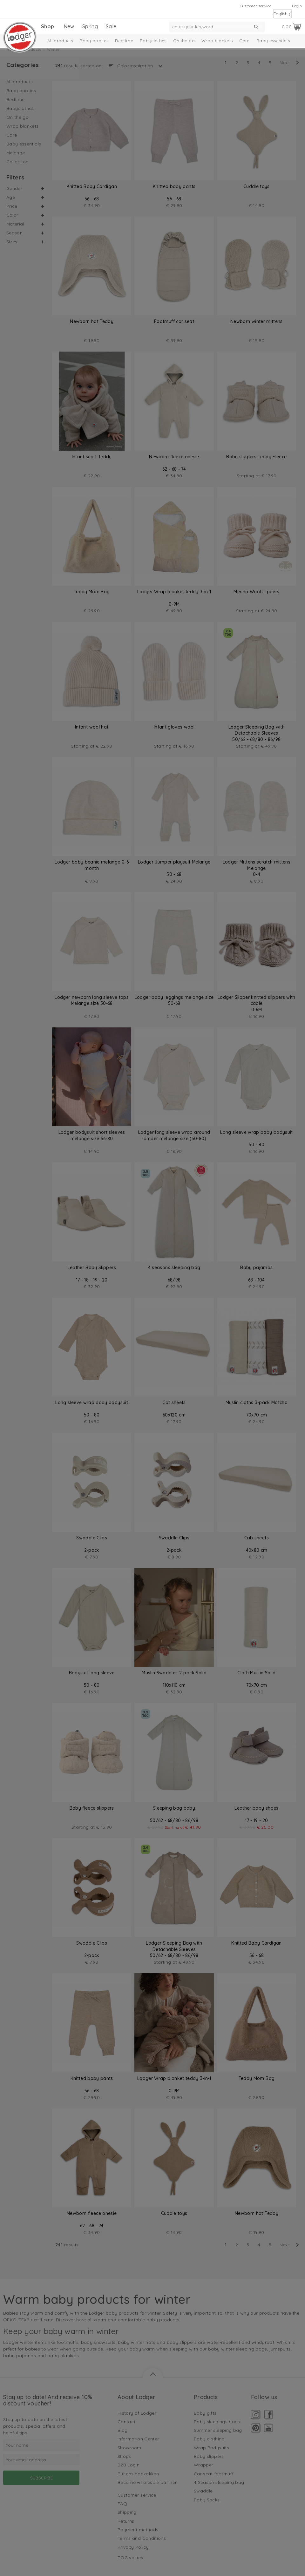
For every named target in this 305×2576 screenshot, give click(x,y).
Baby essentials (273, 40)
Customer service (256, 5)
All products (60, 40)
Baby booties (93, 40)
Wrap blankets (217, 40)
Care (244, 40)
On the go (184, 40)
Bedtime (124, 40)
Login (297, 5)
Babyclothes (153, 40)
